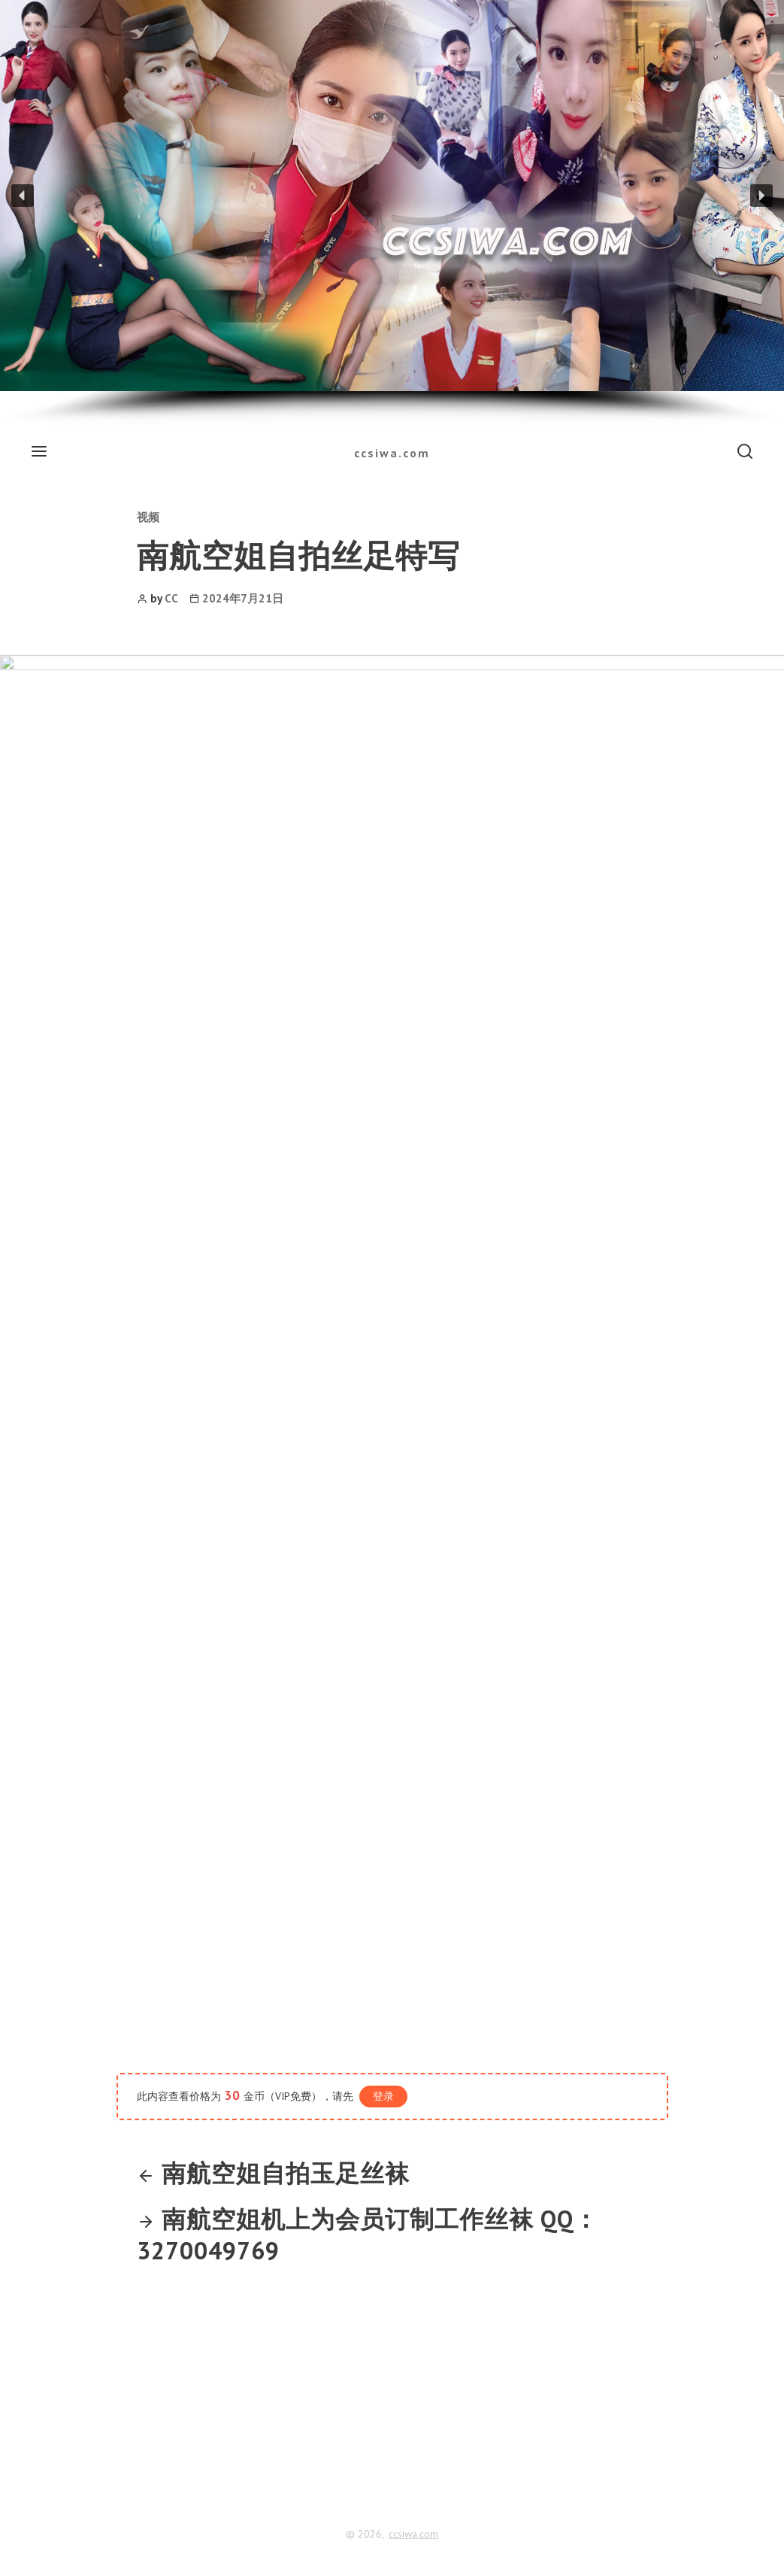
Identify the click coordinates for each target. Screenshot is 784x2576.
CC (171, 598)
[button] (22, 195)
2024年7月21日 (242, 598)
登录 (383, 2096)
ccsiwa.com (392, 452)
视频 (148, 517)
